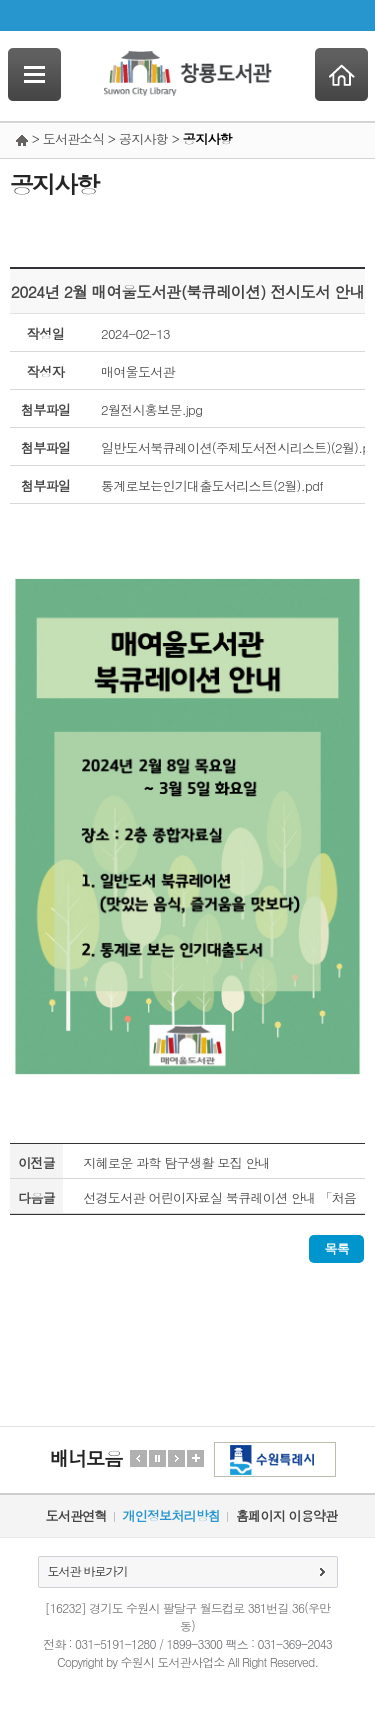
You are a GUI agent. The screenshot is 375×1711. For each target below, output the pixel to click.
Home (341, 74)
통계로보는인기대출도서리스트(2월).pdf (212, 485)
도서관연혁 (76, 1515)
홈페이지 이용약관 (286, 1515)
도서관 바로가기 (88, 1570)
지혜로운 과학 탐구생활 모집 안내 (176, 1162)
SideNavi (34, 74)
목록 (336, 1248)
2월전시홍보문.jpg (151, 409)
